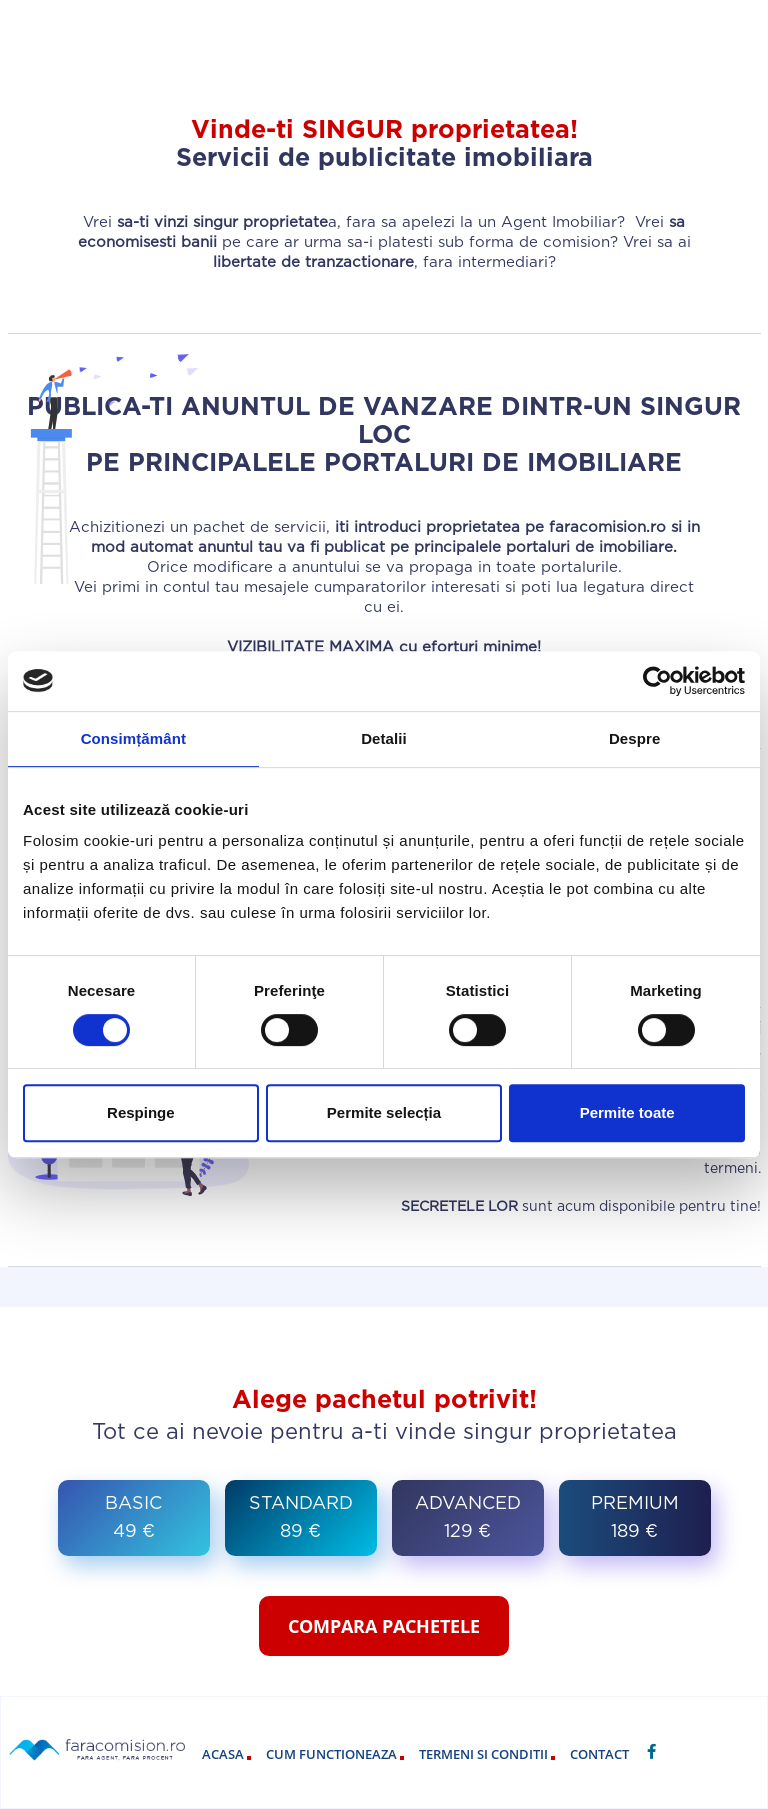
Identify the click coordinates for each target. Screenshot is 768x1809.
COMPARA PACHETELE (384, 1626)
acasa (226, 1754)
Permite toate (627, 1112)
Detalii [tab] (384, 738)
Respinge (141, 1112)
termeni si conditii (487, 1754)
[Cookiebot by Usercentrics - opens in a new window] (657, 681)
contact (599, 1754)
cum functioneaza (335, 1754)
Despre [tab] (634, 738)
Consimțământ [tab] (133, 738)
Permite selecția (384, 1112)
